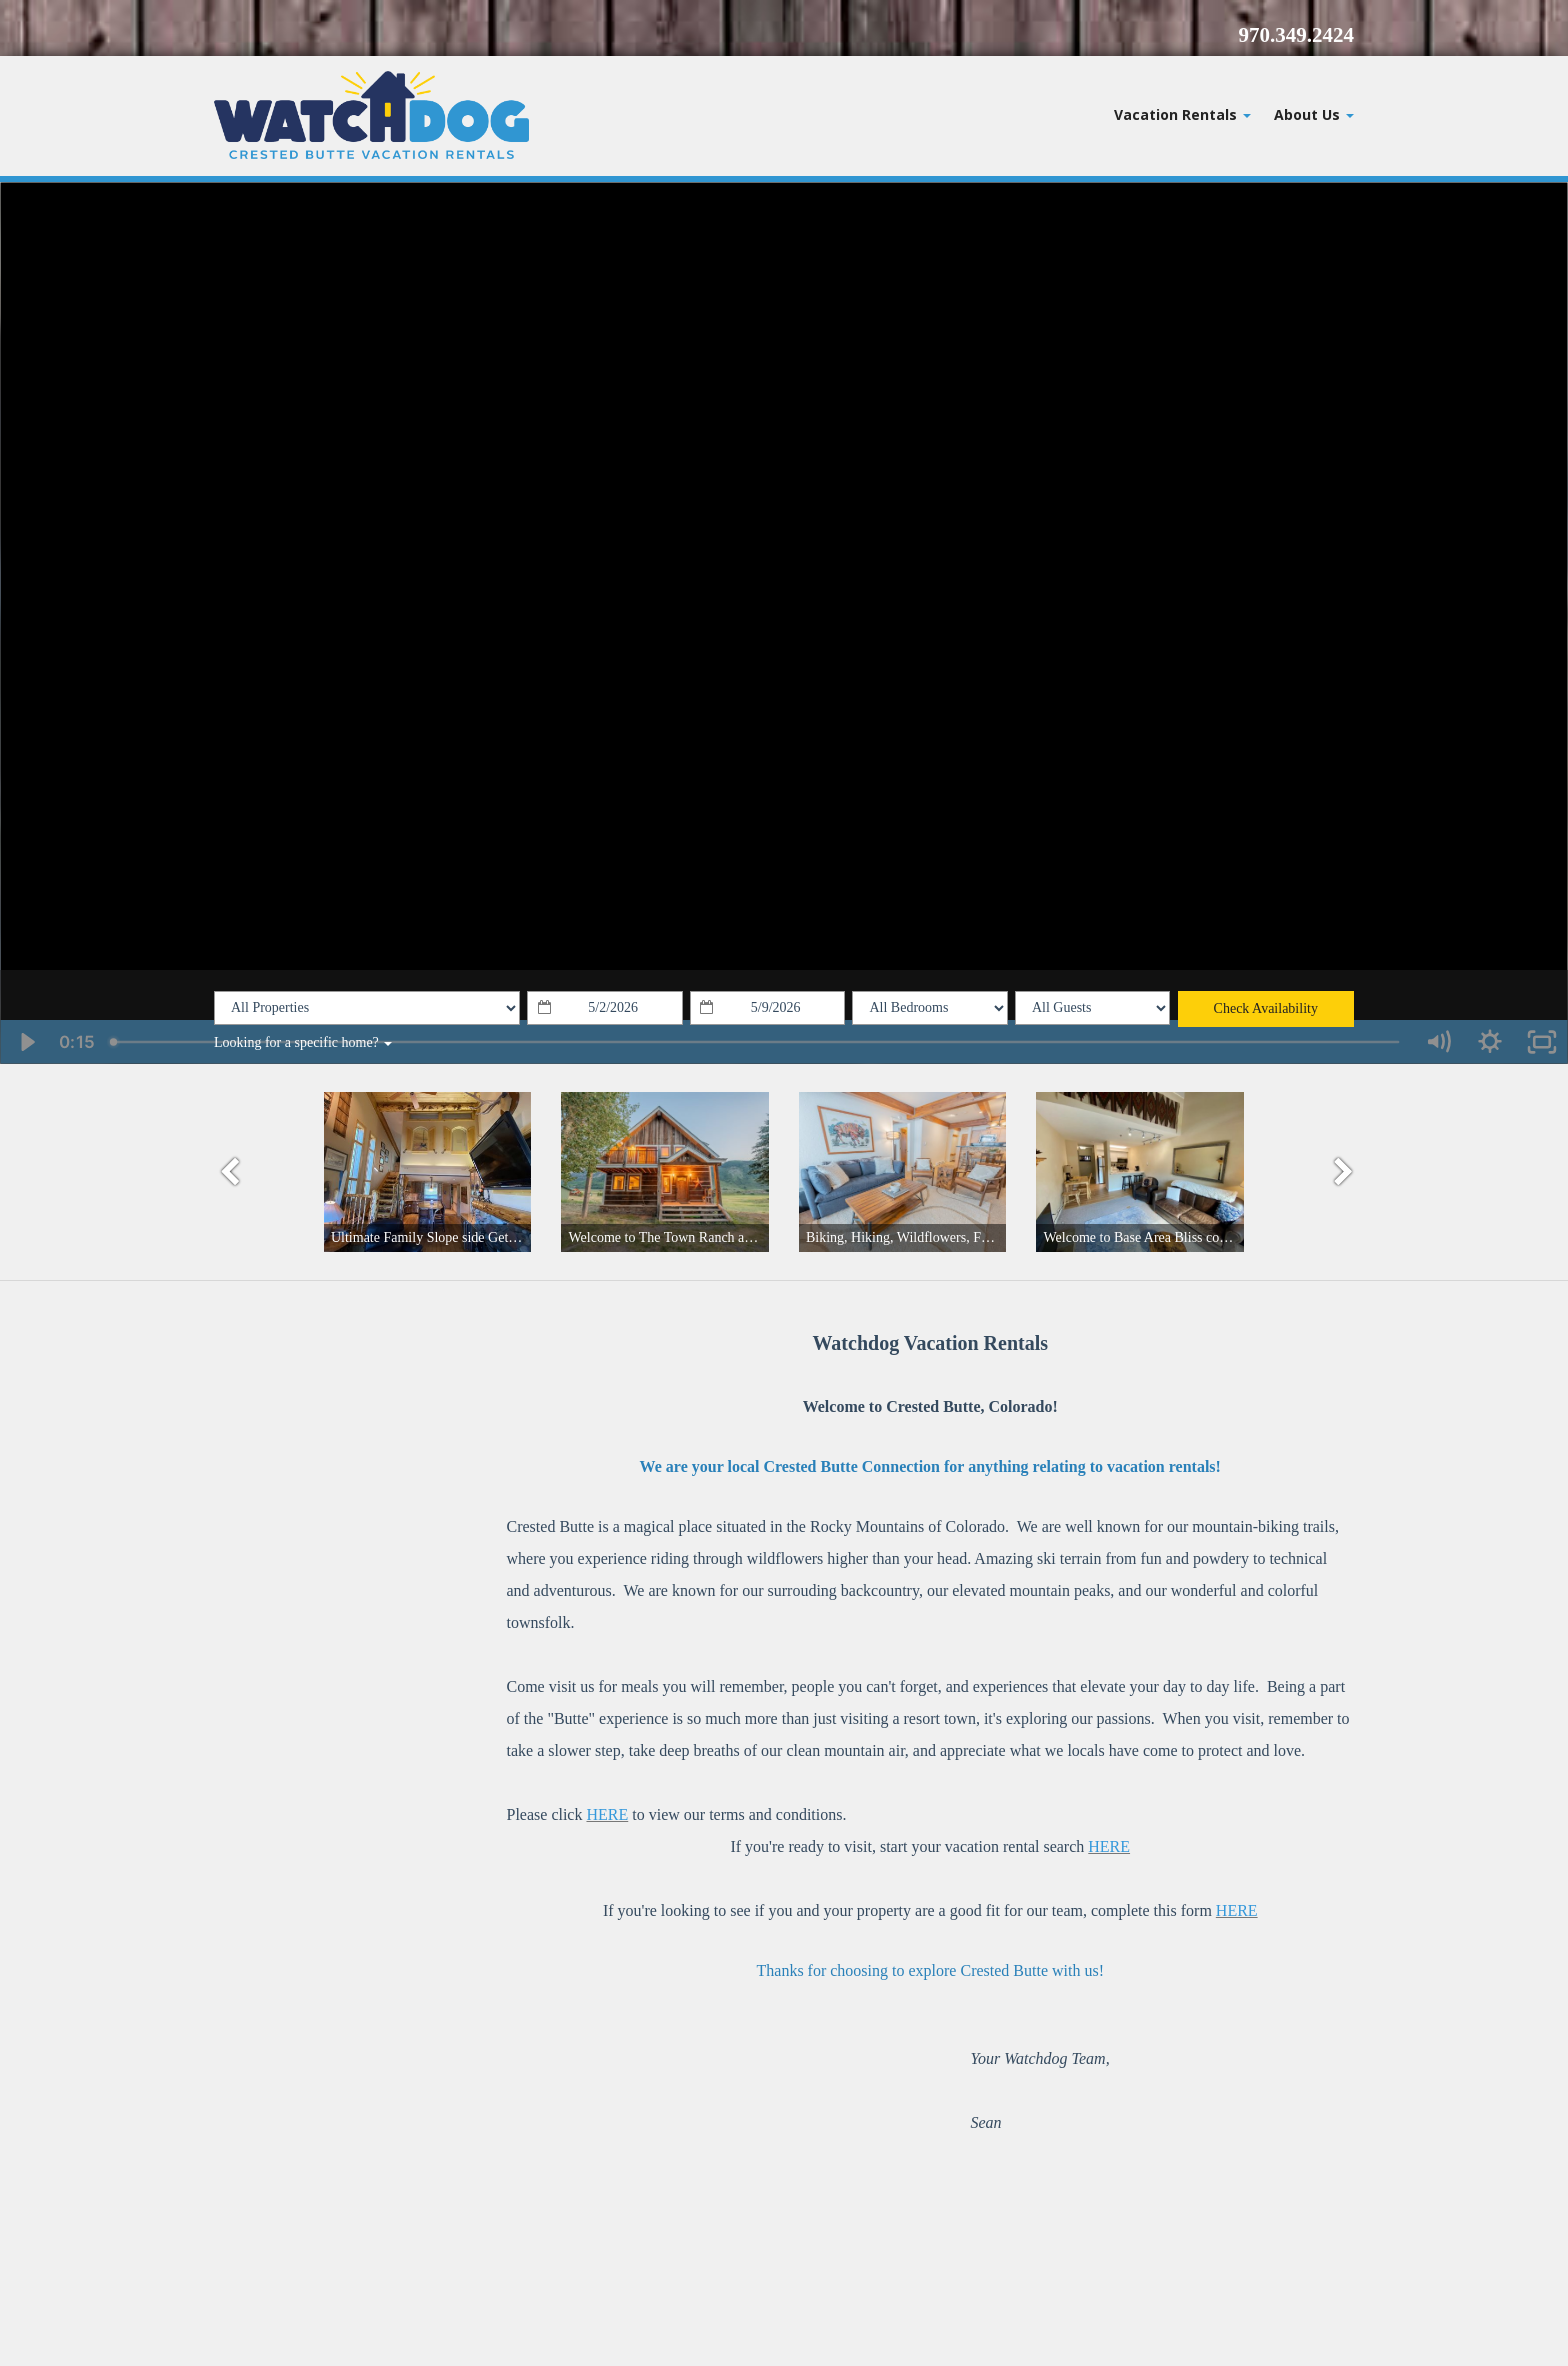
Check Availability (1266, 1008)
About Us (1314, 114)
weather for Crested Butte (319, 1576)
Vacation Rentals (1182, 114)
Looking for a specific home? (303, 1042)
